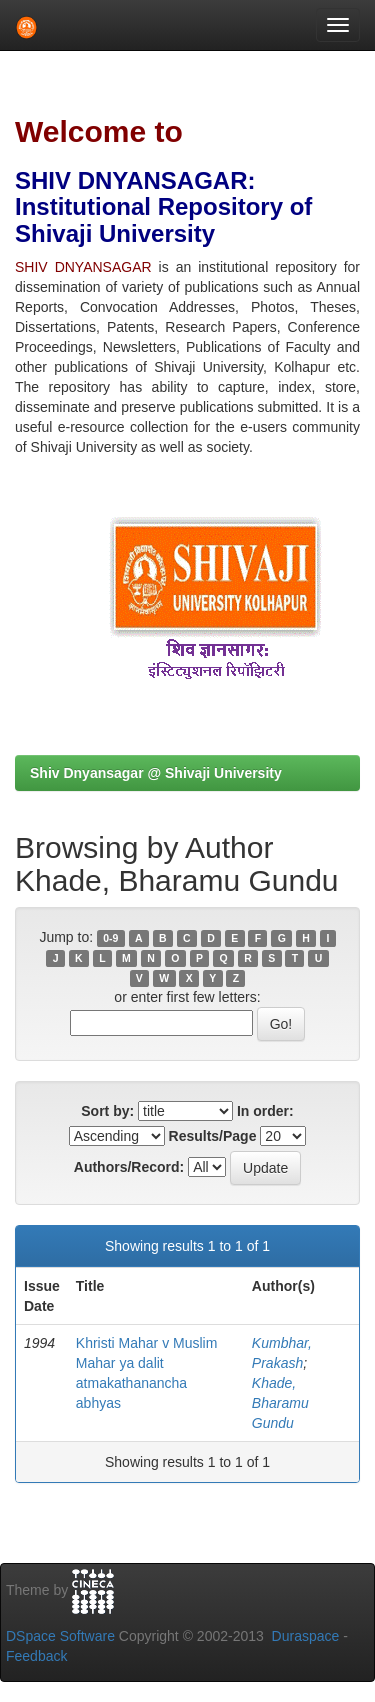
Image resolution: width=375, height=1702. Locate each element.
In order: (265, 1111)
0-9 (110, 938)
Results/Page (213, 1136)
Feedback (36, 1656)
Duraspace (306, 1636)
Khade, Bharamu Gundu (280, 1403)
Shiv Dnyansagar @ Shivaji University (156, 773)
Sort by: (107, 1111)
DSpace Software (60, 1636)
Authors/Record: (129, 1167)
